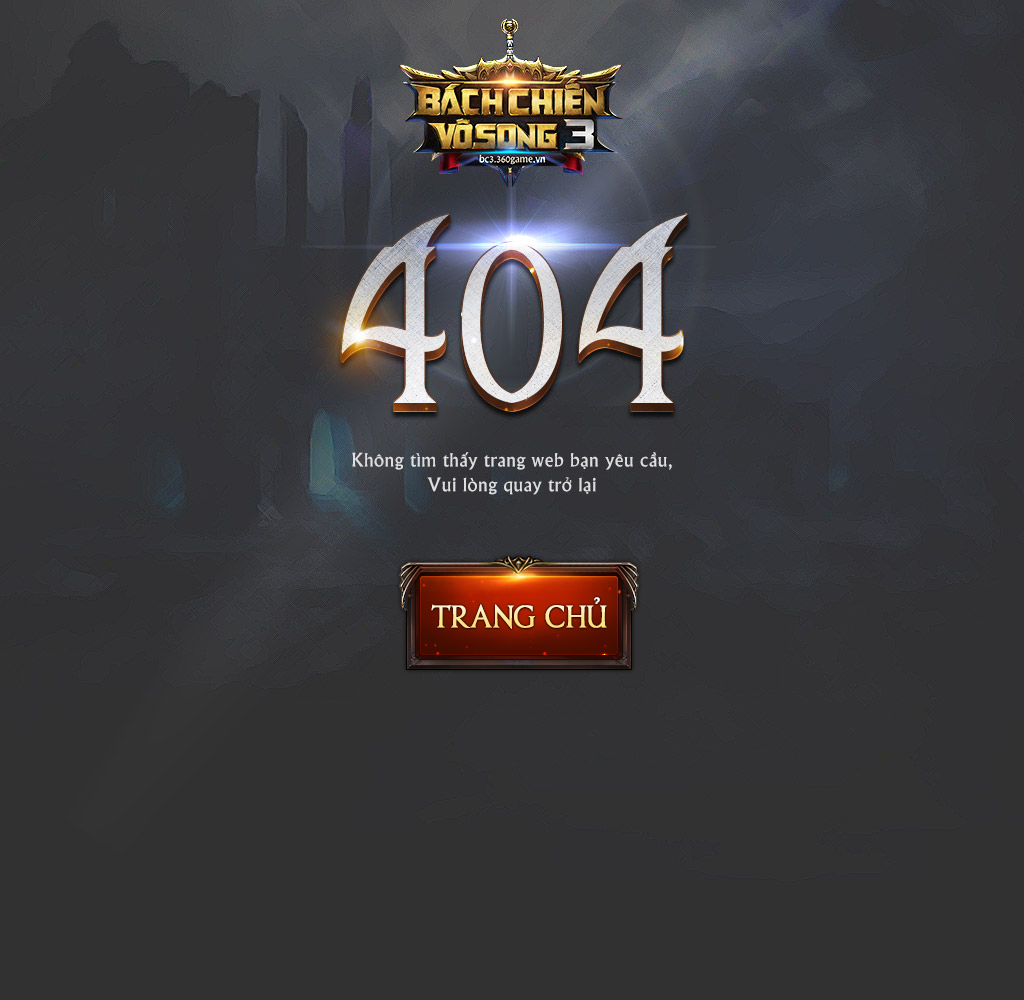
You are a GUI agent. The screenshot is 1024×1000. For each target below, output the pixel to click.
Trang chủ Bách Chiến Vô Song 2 (519, 613)
